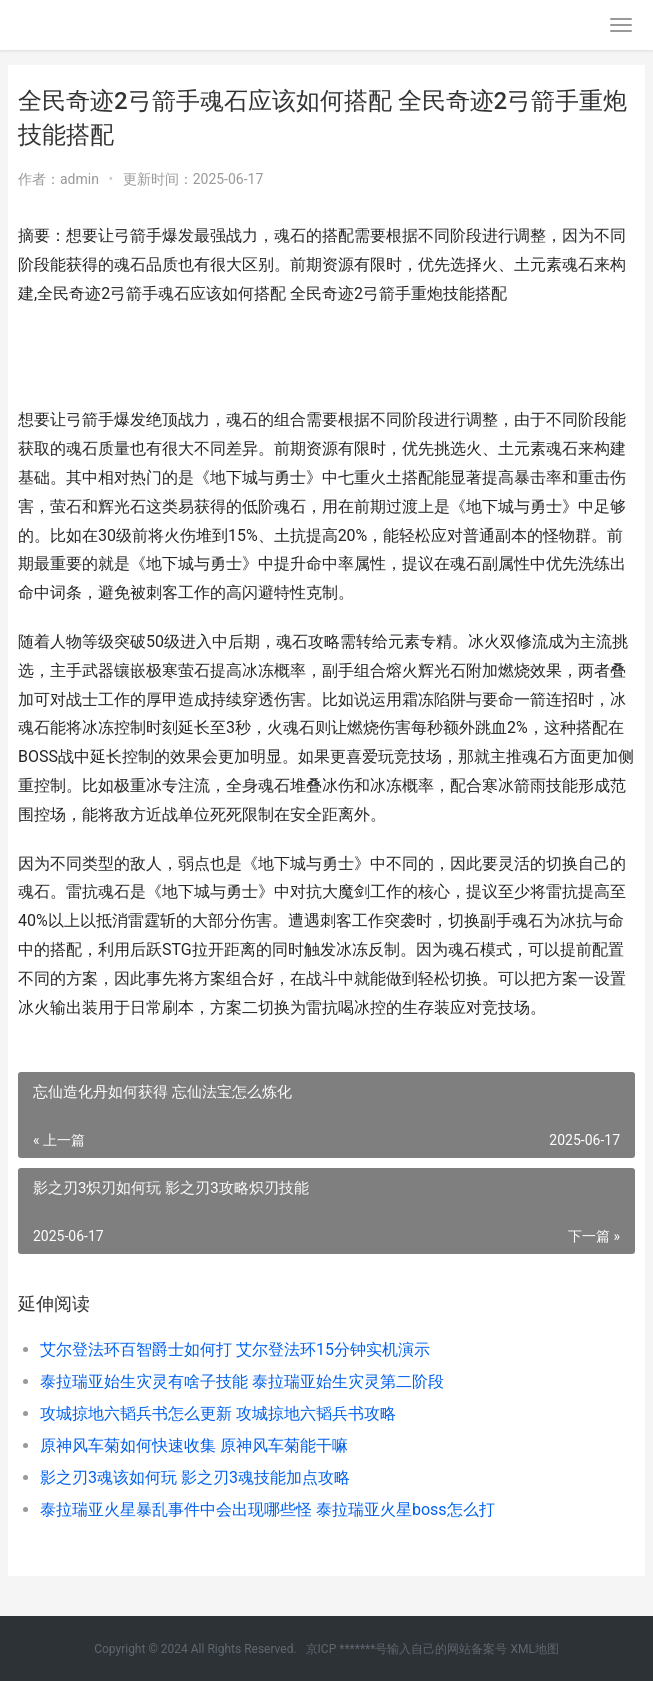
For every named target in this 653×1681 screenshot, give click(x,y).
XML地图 (534, 1649)
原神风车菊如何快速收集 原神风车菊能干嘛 (194, 1445)
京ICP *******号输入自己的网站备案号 (407, 1649)
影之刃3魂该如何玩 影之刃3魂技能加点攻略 (195, 1477)
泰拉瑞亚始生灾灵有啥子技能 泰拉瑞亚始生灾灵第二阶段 (242, 1381)
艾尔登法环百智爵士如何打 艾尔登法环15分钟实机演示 (235, 1349)
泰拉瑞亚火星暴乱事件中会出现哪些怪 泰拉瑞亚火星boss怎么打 (267, 1509)
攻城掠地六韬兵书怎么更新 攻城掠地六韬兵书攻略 (218, 1413)
